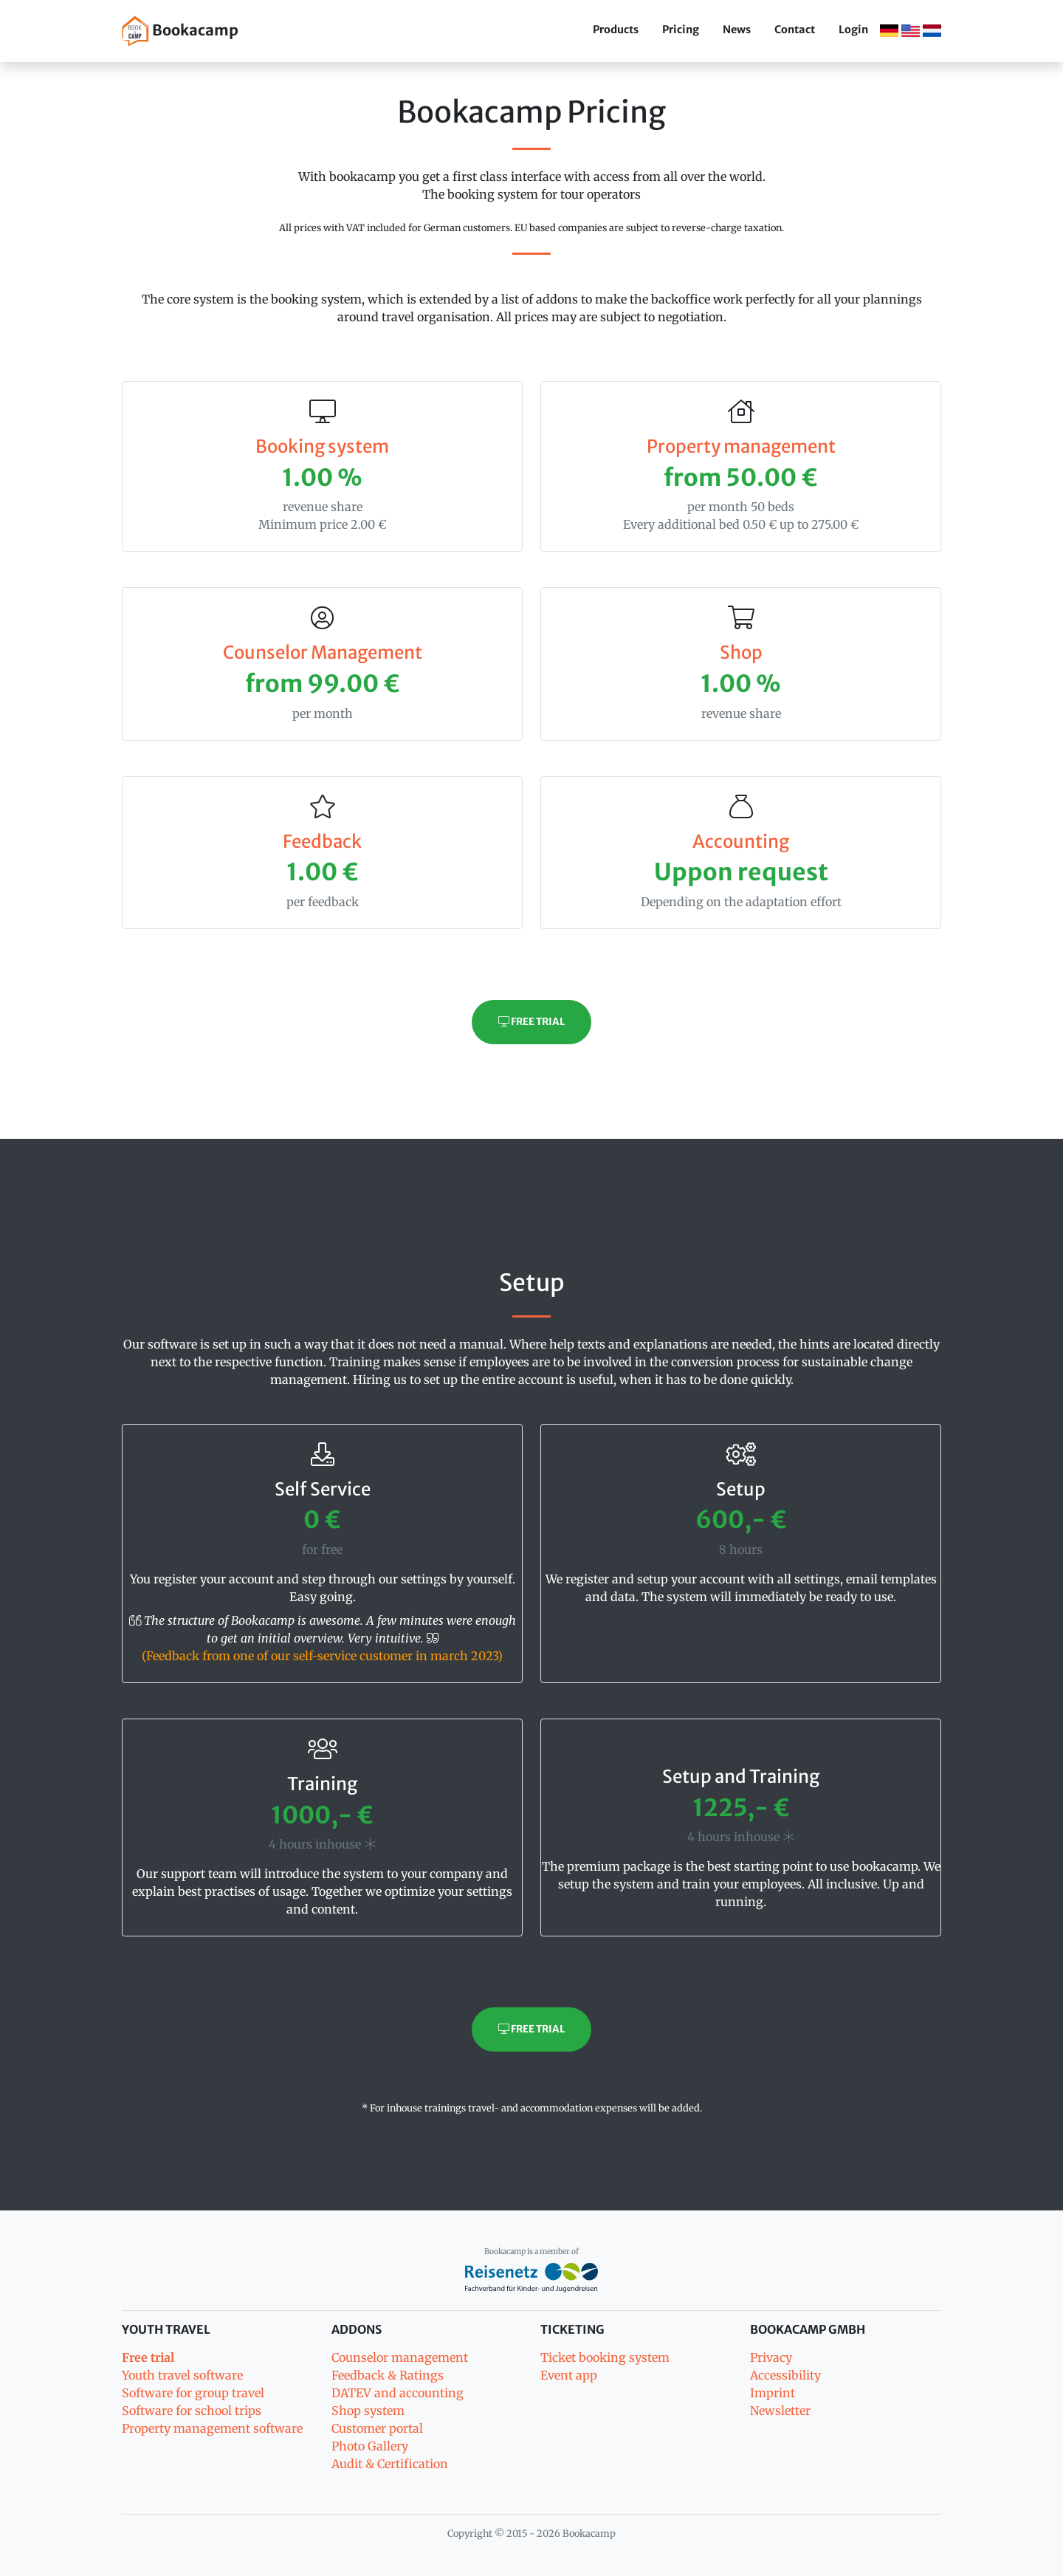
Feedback (322, 841)
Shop (741, 652)
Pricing (680, 29)
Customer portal (377, 2428)
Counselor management (399, 2357)
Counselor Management (322, 652)
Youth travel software (182, 2375)
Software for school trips (191, 2410)
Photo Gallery (369, 2446)
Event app (568, 2375)
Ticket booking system (605, 2357)
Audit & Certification (389, 2463)
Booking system (322, 446)
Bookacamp (180, 31)
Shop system (368, 2410)
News (737, 29)
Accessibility (785, 2375)
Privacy (771, 2357)
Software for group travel (193, 2392)
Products (616, 29)
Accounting (740, 841)
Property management (741, 446)
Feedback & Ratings (387, 2375)
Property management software (212, 2428)
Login (853, 29)
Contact (794, 29)
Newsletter (780, 2410)
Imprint (772, 2392)
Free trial (531, 1021)
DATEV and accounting (397, 2392)
